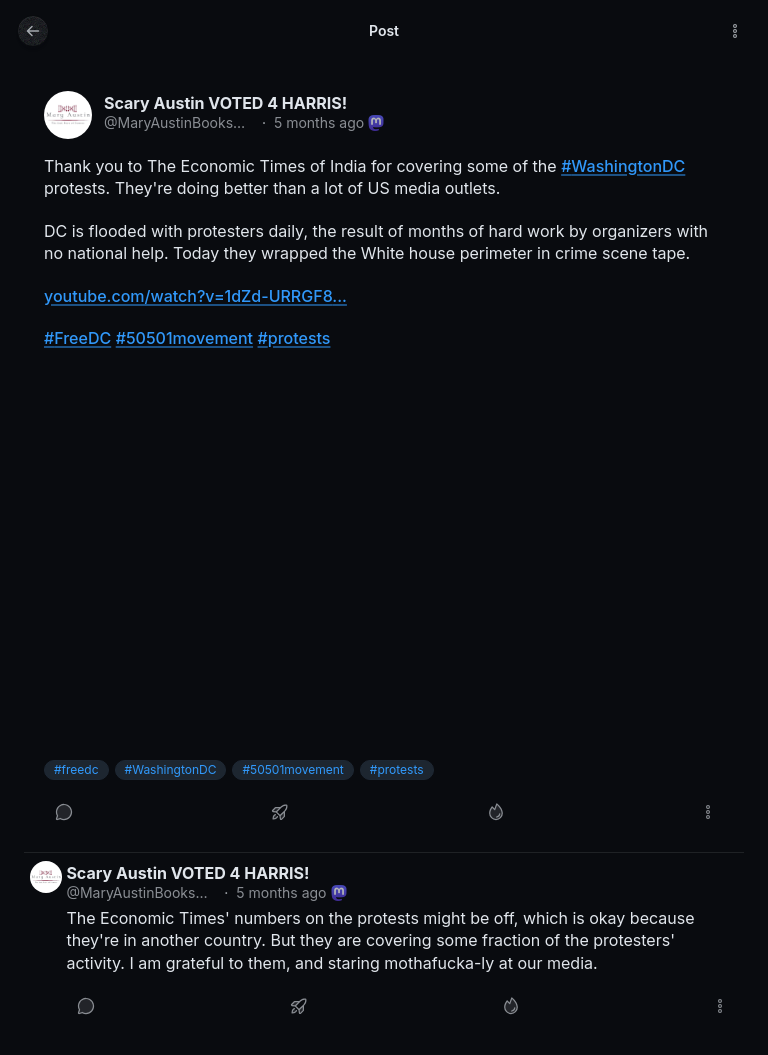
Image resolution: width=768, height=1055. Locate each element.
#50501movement (292, 769)
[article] (384, 461)
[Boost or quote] (280, 812)
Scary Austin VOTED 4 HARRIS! (225, 103)
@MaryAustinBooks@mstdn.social (179, 122)
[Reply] (64, 812)
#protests (397, 769)
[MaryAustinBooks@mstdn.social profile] (68, 115)
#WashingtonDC (171, 769)
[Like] (496, 812)
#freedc (76, 769)
